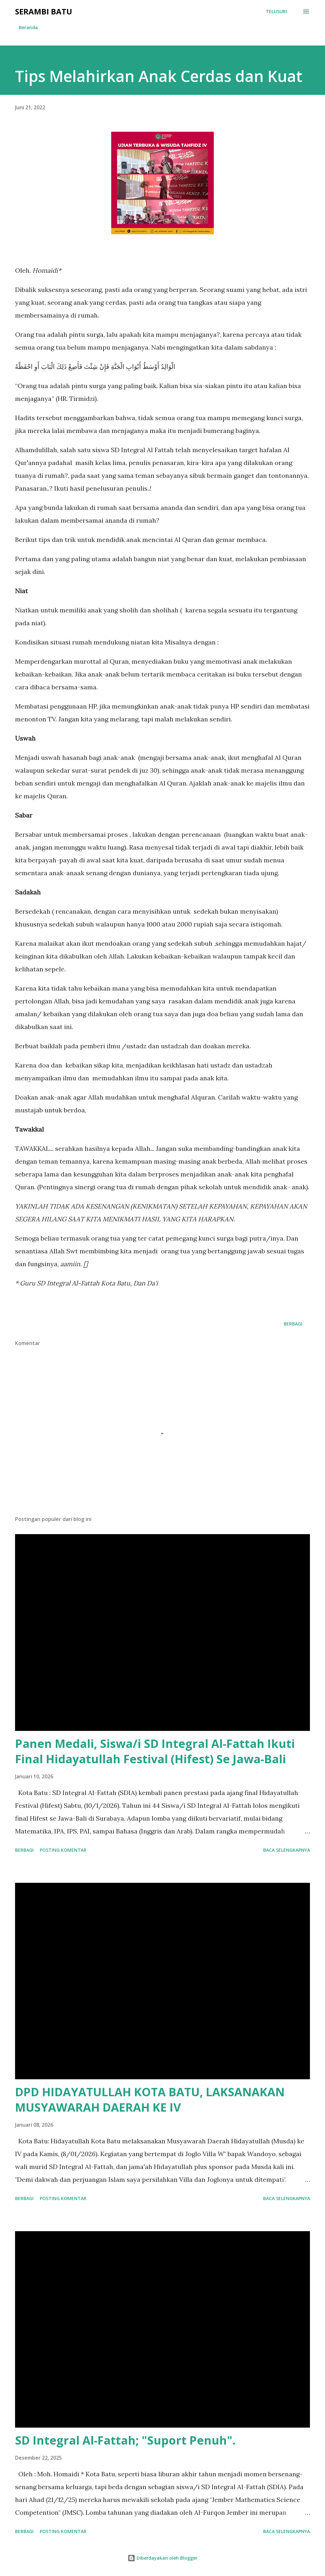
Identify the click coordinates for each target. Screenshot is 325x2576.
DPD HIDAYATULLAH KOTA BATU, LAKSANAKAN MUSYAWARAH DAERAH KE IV (150, 2099)
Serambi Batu (43, 11)
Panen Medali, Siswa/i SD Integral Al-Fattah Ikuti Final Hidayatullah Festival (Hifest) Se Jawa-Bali (155, 1751)
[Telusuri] (276, 11)
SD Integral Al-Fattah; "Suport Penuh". (125, 2440)
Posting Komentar (63, 1850)
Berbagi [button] (293, 1324)
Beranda (28, 27)
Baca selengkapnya (286, 1850)
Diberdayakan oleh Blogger (162, 2558)
